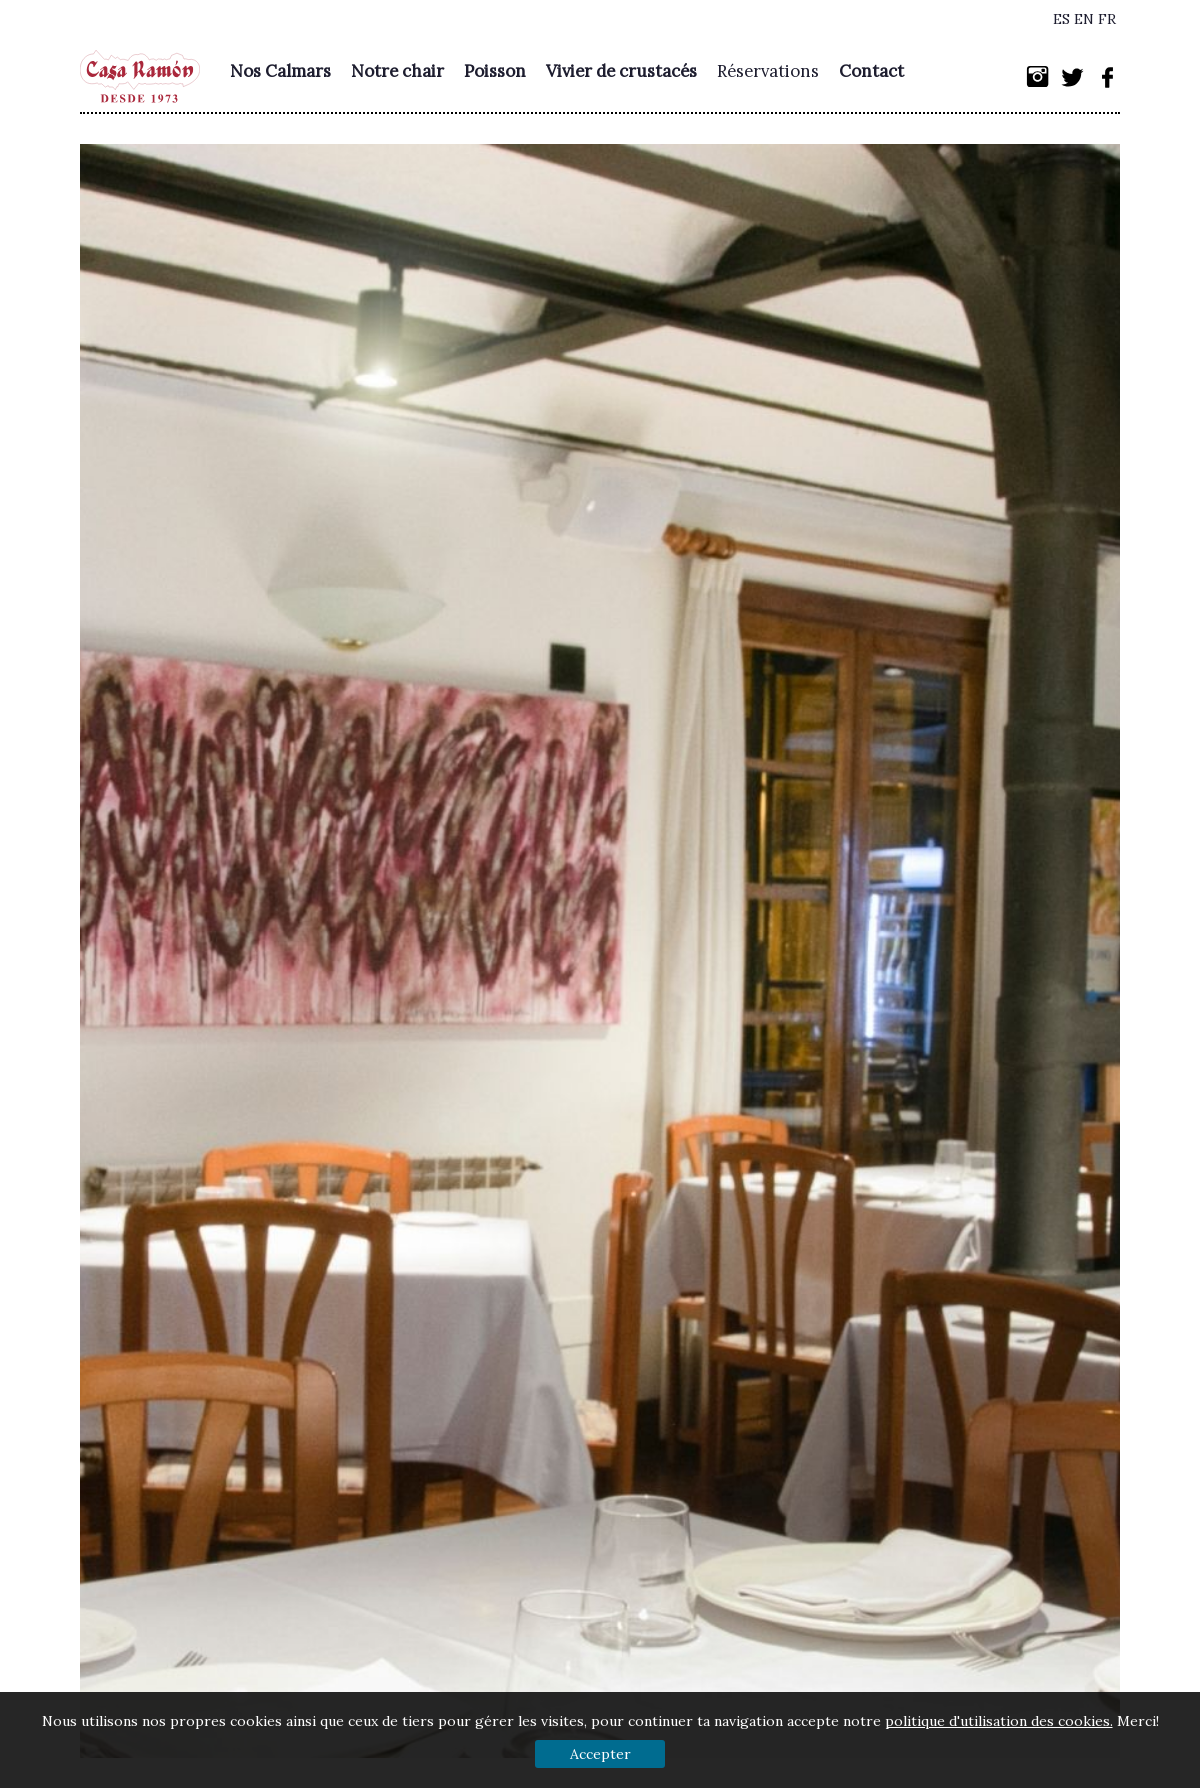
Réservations (768, 71)
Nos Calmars (280, 71)
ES (1061, 19)
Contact (871, 71)
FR (1107, 19)
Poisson (495, 71)
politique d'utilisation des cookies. (999, 1721)
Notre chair (397, 71)
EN (1084, 19)
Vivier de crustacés (621, 71)
